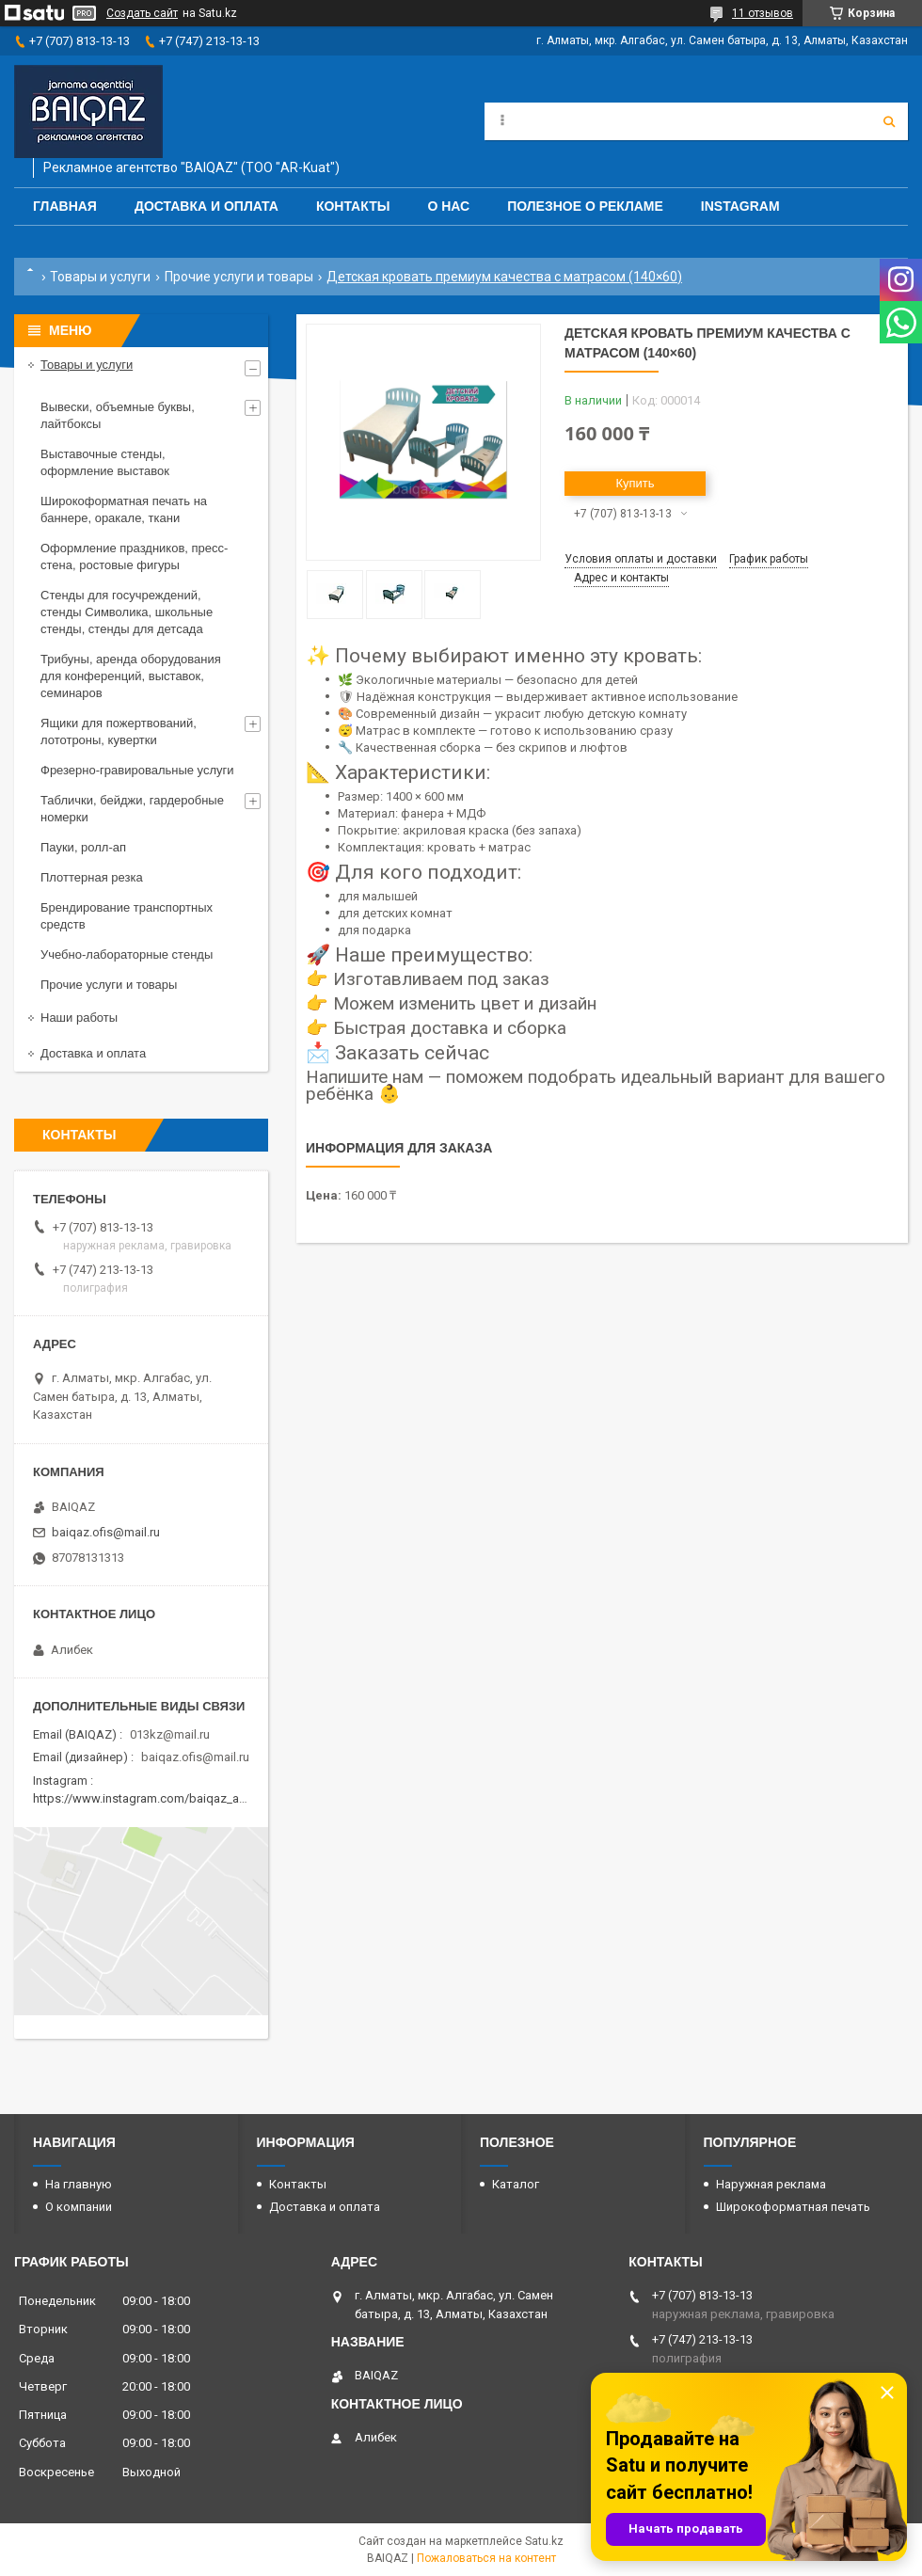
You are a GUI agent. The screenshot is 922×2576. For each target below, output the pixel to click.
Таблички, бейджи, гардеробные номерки (132, 808)
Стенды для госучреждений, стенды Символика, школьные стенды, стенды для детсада (126, 612)
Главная (65, 206)
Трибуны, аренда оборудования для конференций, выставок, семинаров (130, 676)
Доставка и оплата (206, 206)
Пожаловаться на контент (486, 2558)
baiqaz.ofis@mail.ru (106, 1532)
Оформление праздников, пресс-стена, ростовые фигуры (134, 556)
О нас (448, 206)
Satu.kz (544, 2541)
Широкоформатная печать (793, 2207)
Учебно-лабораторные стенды (126, 954)
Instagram (740, 206)
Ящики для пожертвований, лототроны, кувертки (118, 731)
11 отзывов (762, 13)
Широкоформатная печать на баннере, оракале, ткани (123, 509)
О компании (78, 2207)
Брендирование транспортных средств (126, 915)
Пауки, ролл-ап (83, 847)
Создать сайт (142, 13)
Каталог (515, 2184)
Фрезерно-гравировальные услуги (137, 770)
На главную (78, 2184)
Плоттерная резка (91, 877)
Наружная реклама (771, 2184)
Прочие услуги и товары (239, 276)
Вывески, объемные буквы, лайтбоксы (117, 415)
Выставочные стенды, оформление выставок (104, 462)
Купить (634, 483)
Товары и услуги (100, 276)
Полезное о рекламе (585, 206)
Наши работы (79, 1017)
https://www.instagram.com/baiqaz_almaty (150, 1798)
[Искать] (889, 121)
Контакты (352, 206)
